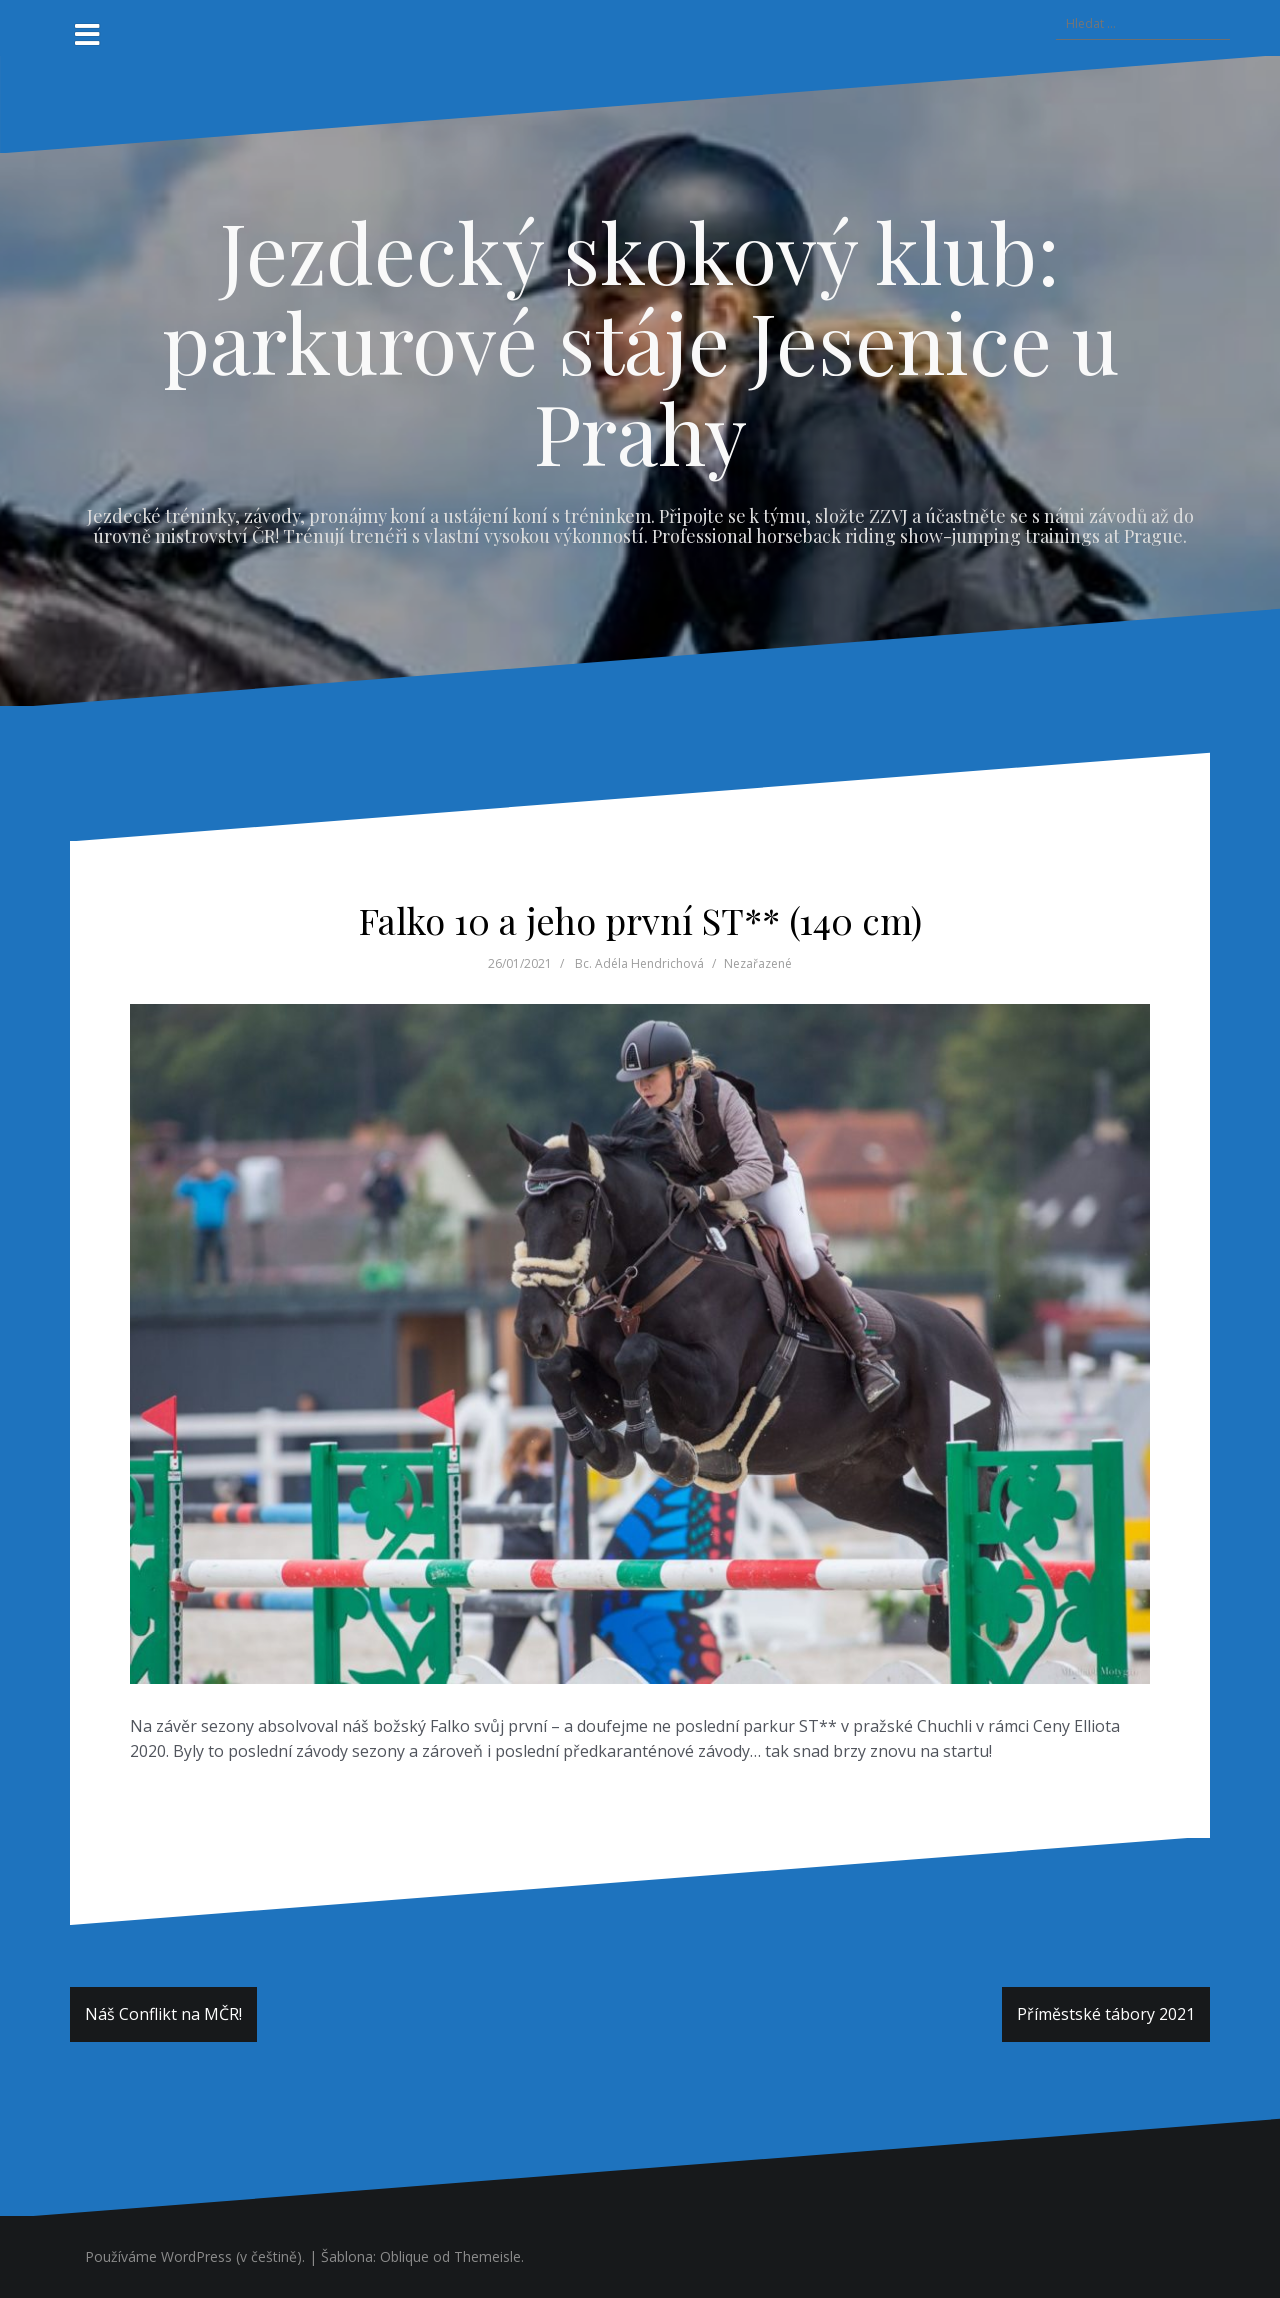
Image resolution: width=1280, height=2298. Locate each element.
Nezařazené (758, 963)
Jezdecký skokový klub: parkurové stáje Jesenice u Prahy (640, 341)
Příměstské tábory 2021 (1106, 2014)
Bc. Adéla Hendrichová (639, 963)
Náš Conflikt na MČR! (163, 2014)
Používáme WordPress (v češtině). (195, 2256)
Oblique (404, 2256)
